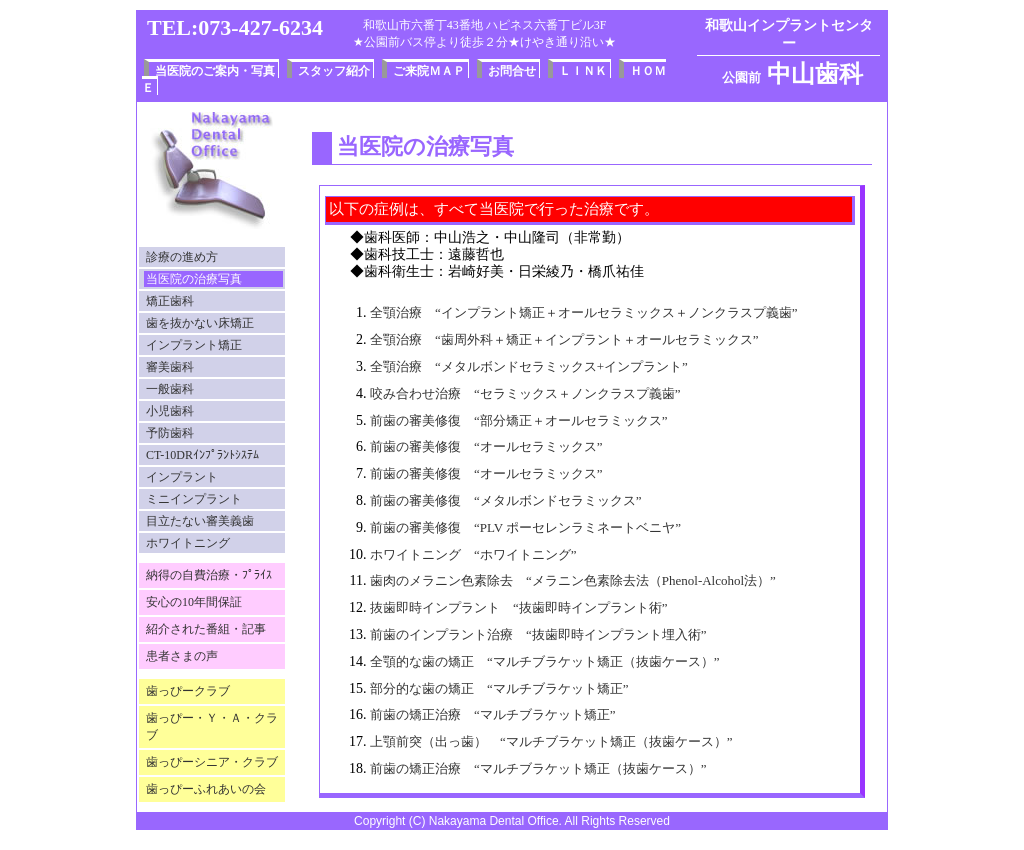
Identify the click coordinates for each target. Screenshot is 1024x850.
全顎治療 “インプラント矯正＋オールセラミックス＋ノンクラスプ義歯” (584, 312)
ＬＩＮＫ (583, 71)
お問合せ (512, 71)
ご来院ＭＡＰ (429, 71)
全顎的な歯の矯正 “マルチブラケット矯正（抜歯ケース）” (545, 661)
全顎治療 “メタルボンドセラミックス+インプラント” (529, 366)
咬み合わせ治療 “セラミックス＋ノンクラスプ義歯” (525, 393)
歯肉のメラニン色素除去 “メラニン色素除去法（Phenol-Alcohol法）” (573, 580)
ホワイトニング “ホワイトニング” (473, 554)
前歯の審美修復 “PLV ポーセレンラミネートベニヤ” (525, 527)
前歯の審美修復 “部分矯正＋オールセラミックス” (519, 420)
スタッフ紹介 (334, 71)
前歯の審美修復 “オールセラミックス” (486, 446)
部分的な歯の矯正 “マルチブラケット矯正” (499, 688)
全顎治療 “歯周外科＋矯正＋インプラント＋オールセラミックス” (564, 339)
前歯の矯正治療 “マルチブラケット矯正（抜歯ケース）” (538, 768)
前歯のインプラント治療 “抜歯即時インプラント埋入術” (538, 634)
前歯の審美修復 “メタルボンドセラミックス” (506, 500)
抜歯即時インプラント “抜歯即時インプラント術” (519, 607)
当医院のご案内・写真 (215, 71)
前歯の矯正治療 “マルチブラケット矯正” (493, 714)
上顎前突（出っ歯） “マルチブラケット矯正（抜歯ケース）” (551, 741)
